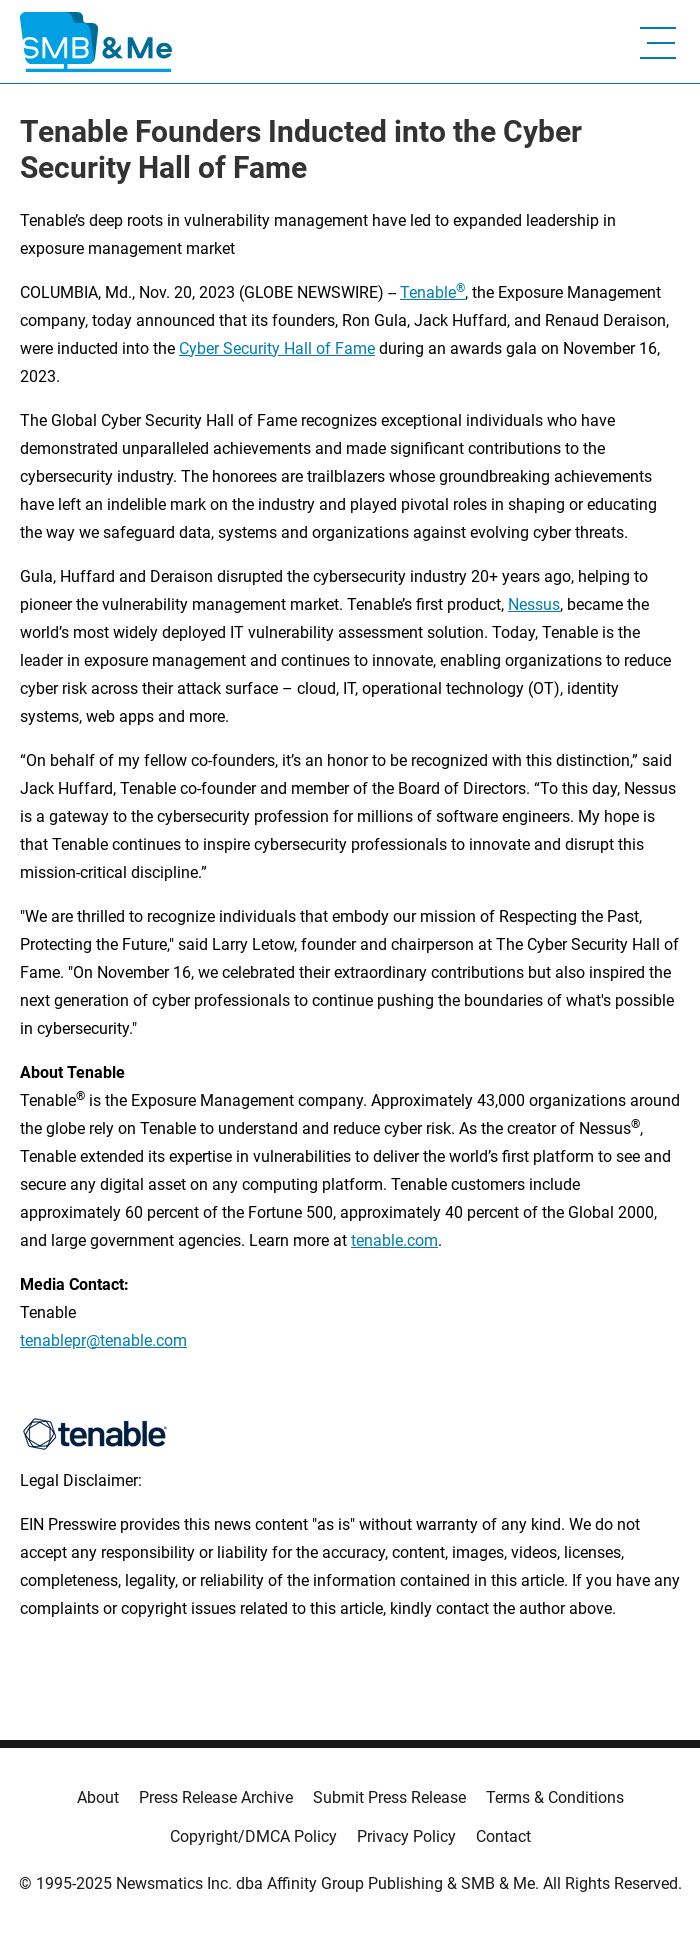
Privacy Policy (406, 1836)
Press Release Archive (216, 1797)
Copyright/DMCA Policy (253, 1836)
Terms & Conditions (555, 1797)
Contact (503, 1836)
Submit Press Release (389, 1797)
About (98, 1797)
